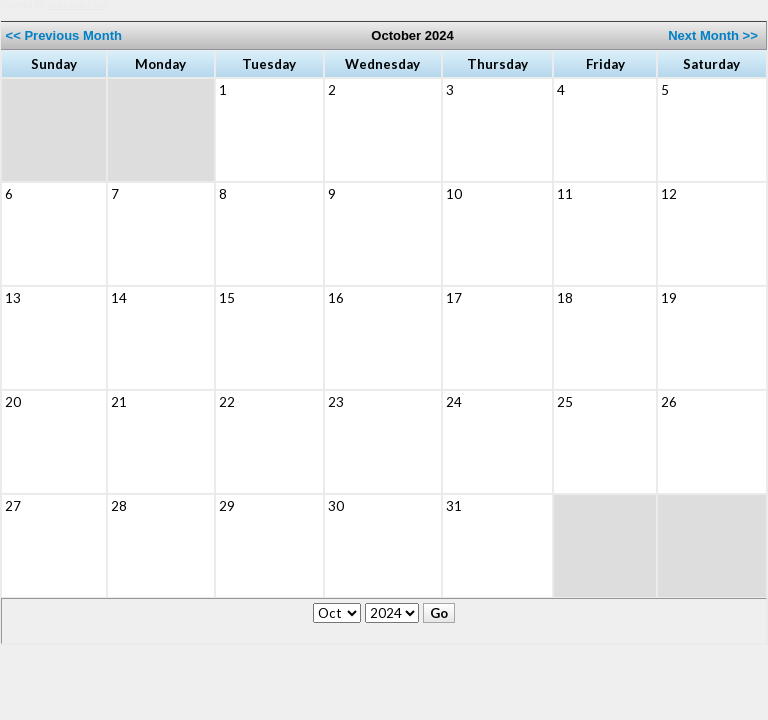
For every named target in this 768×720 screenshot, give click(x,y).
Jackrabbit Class (77, 5)
